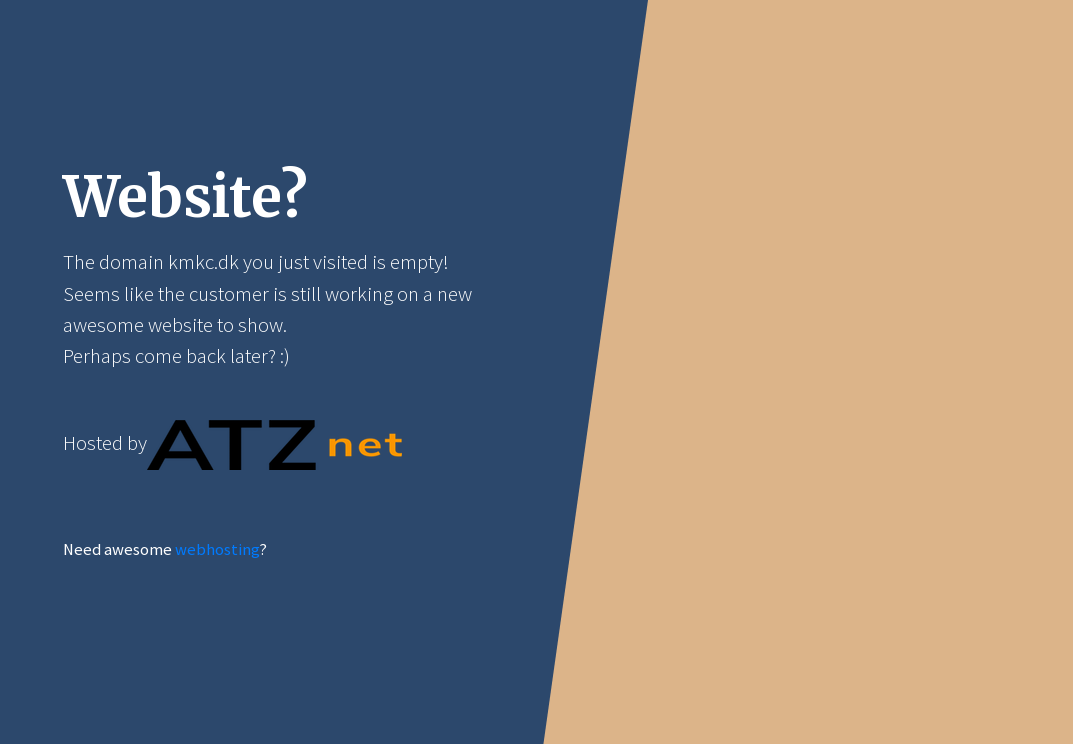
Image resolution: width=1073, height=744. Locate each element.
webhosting (217, 549)
